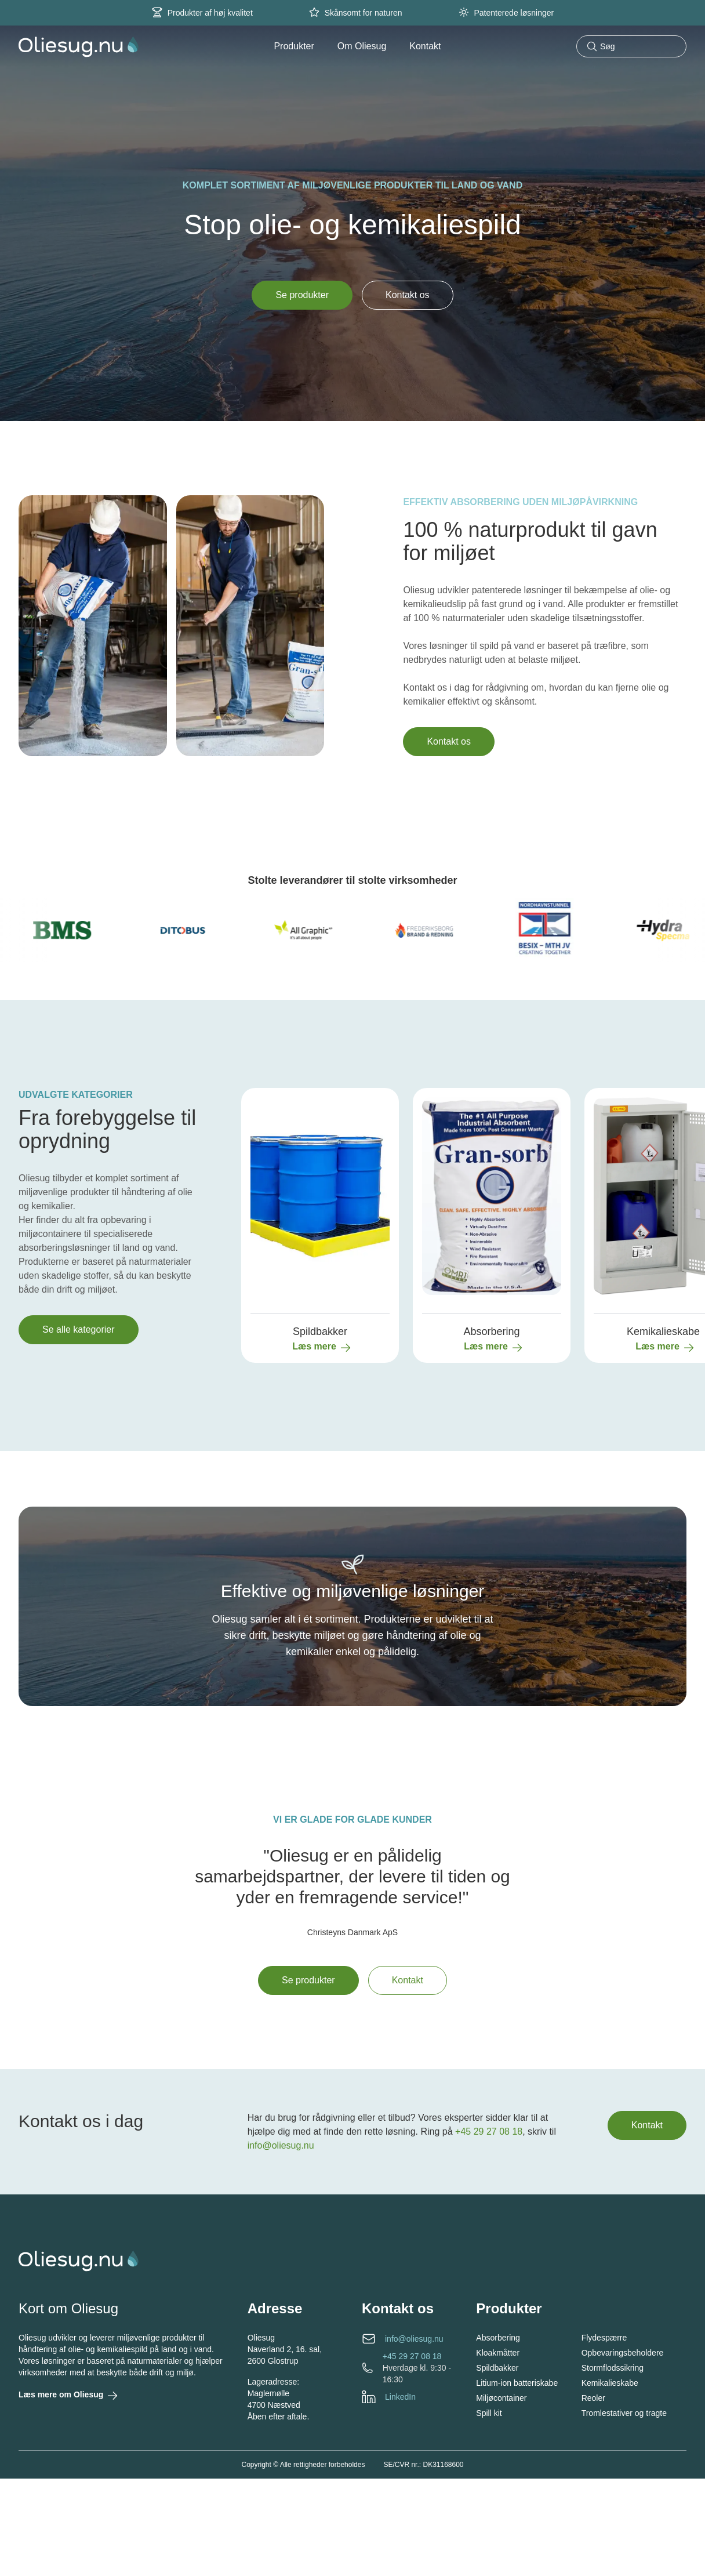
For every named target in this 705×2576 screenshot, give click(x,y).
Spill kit (489, 2413)
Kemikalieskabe (610, 2383)
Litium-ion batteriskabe (517, 2383)
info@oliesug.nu (281, 2145)
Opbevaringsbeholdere (623, 2352)
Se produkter (302, 295)
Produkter (294, 46)
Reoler (593, 2398)
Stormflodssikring (613, 2367)
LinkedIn (400, 2396)
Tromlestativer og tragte (624, 2413)
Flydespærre (604, 2337)
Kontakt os (408, 295)
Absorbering (498, 2337)
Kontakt (425, 46)
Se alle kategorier (78, 1329)
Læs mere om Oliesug (67, 2395)
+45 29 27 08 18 (488, 2131)
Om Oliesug (361, 46)
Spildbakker (497, 2367)
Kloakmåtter (497, 2352)
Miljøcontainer (501, 2398)
